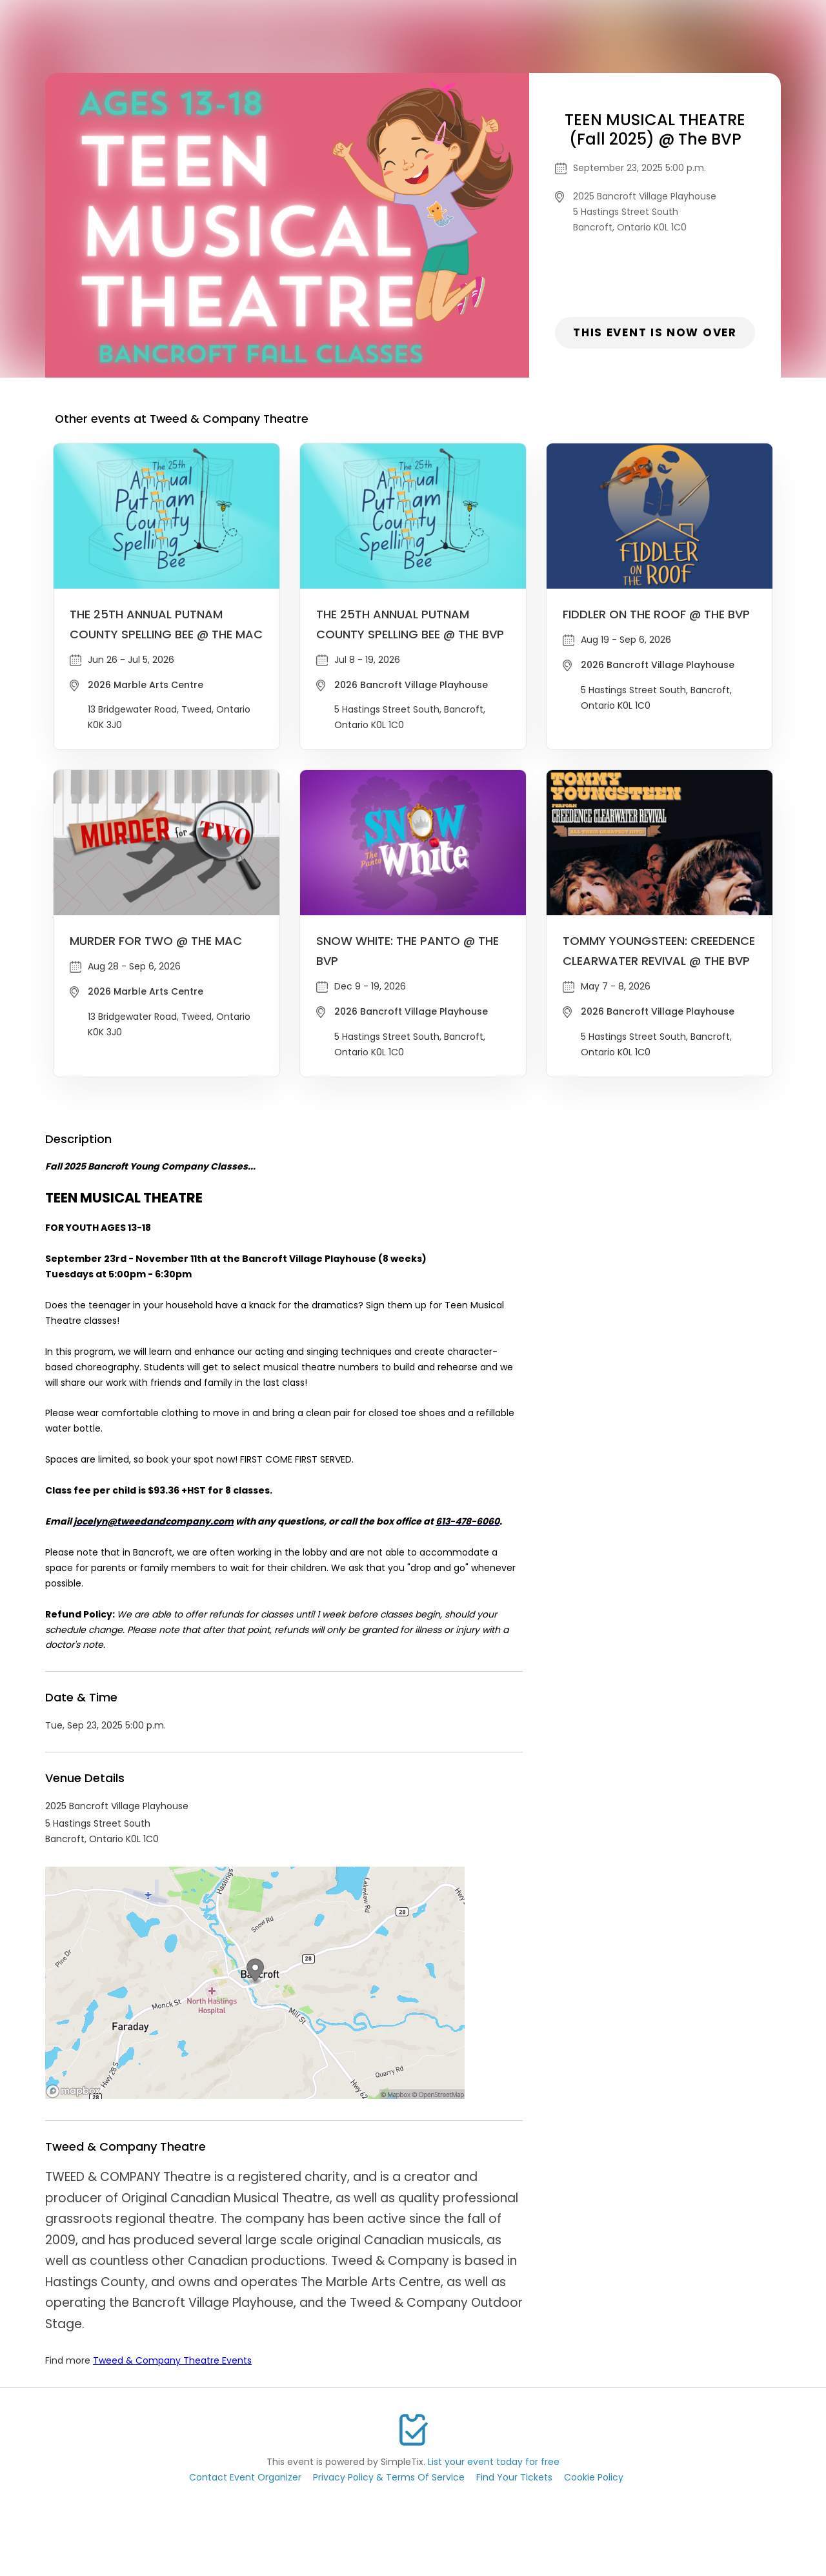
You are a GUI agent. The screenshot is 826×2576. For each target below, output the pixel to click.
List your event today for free (493, 2461)
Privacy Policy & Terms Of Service (389, 2477)
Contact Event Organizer (245, 2477)
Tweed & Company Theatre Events (172, 2360)
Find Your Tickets (514, 2477)
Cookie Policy (593, 2477)
